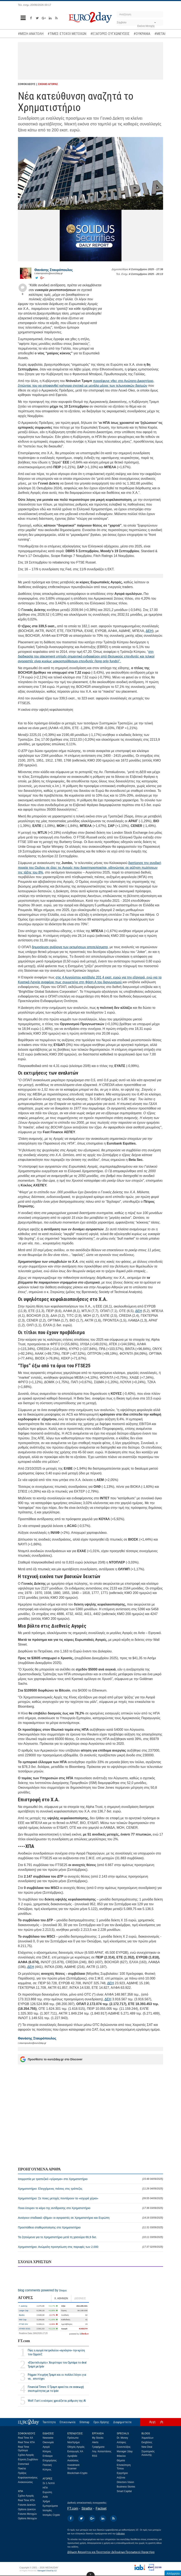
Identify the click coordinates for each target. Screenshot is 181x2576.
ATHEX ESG (24, 2328)
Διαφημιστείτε (122, 2422)
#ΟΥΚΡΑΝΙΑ (142, 34)
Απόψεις (121, 2442)
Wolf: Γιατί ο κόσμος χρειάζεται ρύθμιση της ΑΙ (57, 2401)
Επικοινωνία (67, 2422)
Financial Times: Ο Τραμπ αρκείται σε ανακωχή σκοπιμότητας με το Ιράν (56, 2389)
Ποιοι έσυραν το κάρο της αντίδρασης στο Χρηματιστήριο (90, 2208)
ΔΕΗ (149, 631)
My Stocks (97, 2437)
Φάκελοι (121, 2456)
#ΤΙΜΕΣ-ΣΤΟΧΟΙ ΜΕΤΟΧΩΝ (67, 34)
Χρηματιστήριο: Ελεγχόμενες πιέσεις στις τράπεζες (90, 2188)
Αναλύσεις (72, 2460)
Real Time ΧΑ (25, 2437)
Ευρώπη (47, 2492)
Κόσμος (47, 2451)
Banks (22, 2315)
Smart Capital (124, 2491)
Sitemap (84, 2422)
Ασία (45, 2496)
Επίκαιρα (48, 2456)
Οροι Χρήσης (101, 2422)
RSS (94, 2456)
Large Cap (23, 2310)
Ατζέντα (121, 2477)
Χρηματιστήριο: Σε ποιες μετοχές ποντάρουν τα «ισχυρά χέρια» (90, 2198)
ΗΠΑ (45, 2487)
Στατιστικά (23, 2464)
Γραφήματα (98, 2446)
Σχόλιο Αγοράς (26, 2454)
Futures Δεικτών (27, 2504)
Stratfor (87, 2508)
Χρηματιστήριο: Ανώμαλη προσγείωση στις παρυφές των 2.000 (90, 2246)
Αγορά (46, 2446)
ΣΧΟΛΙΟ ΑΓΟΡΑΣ (48, 84)
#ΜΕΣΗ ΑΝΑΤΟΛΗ (30, 34)
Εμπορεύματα (50, 2505)
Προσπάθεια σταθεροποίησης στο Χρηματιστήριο (90, 2227)
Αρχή (152, 2422)
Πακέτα (22, 2468)
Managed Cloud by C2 (47, 2571)
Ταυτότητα (49, 2422)
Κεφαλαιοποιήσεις (27, 2477)
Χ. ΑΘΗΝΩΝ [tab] (61, 2298)
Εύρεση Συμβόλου (28, 2459)
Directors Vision (125, 2482)
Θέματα (121, 2460)
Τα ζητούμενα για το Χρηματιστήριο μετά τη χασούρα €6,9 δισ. (90, 2237)
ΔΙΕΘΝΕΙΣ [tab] (80, 2298)
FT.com (24, 2341)
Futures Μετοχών (27, 2513)
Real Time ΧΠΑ (26, 2442)
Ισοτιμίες (47, 2510)
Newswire (48, 2437)
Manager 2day (125, 2451)
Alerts (95, 2442)
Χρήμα (46, 2501)
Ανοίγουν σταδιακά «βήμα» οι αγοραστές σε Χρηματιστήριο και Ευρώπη (90, 2217)
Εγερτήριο (122, 2473)
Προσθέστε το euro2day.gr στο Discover (51, 2059)
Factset (101, 2508)
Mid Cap (22, 2319)
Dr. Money (122, 2437)
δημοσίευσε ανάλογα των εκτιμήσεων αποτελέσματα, (70, 947)
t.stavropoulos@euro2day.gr (48, 273)
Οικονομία (48, 2442)
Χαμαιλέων (147, 2437)
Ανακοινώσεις (25, 2482)
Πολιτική (47, 2465)
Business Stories (126, 2486)
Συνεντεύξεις (124, 2446)
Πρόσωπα (72, 2437)
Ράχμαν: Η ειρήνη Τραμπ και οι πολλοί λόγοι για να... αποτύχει (57, 2376)
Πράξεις (22, 2473)
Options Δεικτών (27, 2509)
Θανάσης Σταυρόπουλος (53, 270)
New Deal (146, 2446)
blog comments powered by (42, 2290)
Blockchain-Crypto (77, 2473)
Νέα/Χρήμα (73, 2442)
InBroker (120, 2533)
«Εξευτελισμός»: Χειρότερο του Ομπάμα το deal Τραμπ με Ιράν (57, 2364)
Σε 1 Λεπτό (49, 2483)
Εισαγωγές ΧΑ (75, 2451)
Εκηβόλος (146, 2442)
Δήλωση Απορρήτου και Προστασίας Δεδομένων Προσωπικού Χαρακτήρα (110, 2552)
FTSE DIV (23, 2324)
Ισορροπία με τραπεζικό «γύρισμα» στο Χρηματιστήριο (90, 2179)
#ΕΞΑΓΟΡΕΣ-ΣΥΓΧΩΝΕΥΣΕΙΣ (110, 34)
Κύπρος (47, 2469)
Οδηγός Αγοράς (76, 2446)
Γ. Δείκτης (23, 2306)
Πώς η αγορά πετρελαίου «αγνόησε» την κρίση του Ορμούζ (56, 2352)
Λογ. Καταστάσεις (101, 2451)
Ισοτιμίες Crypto (51, 2515)
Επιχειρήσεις (50, 2460)
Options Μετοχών (27, 2518)
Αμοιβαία (72, 2456)
